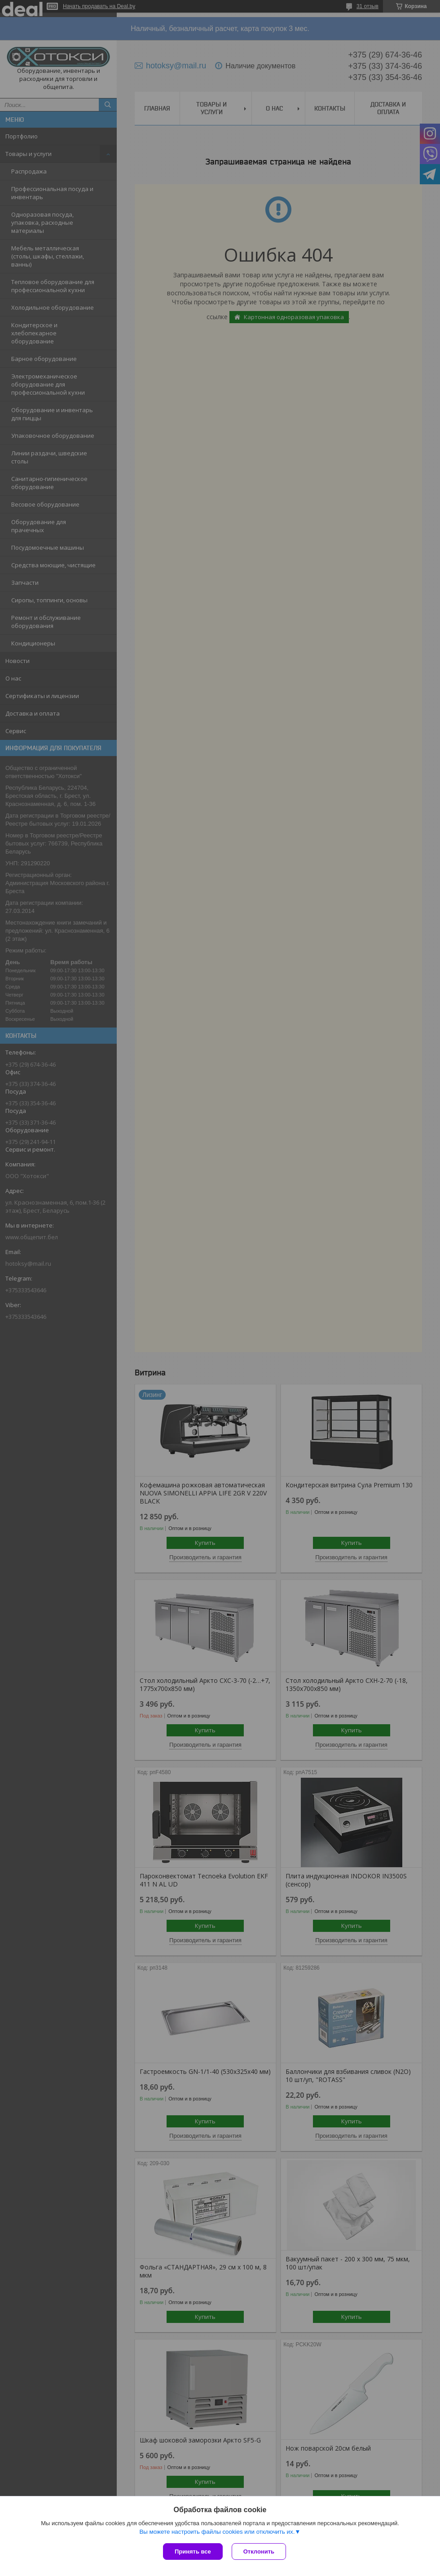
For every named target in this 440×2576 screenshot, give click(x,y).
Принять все (193, 2551)
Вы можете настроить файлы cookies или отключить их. (217, 2531)
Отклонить (258, 2551)
